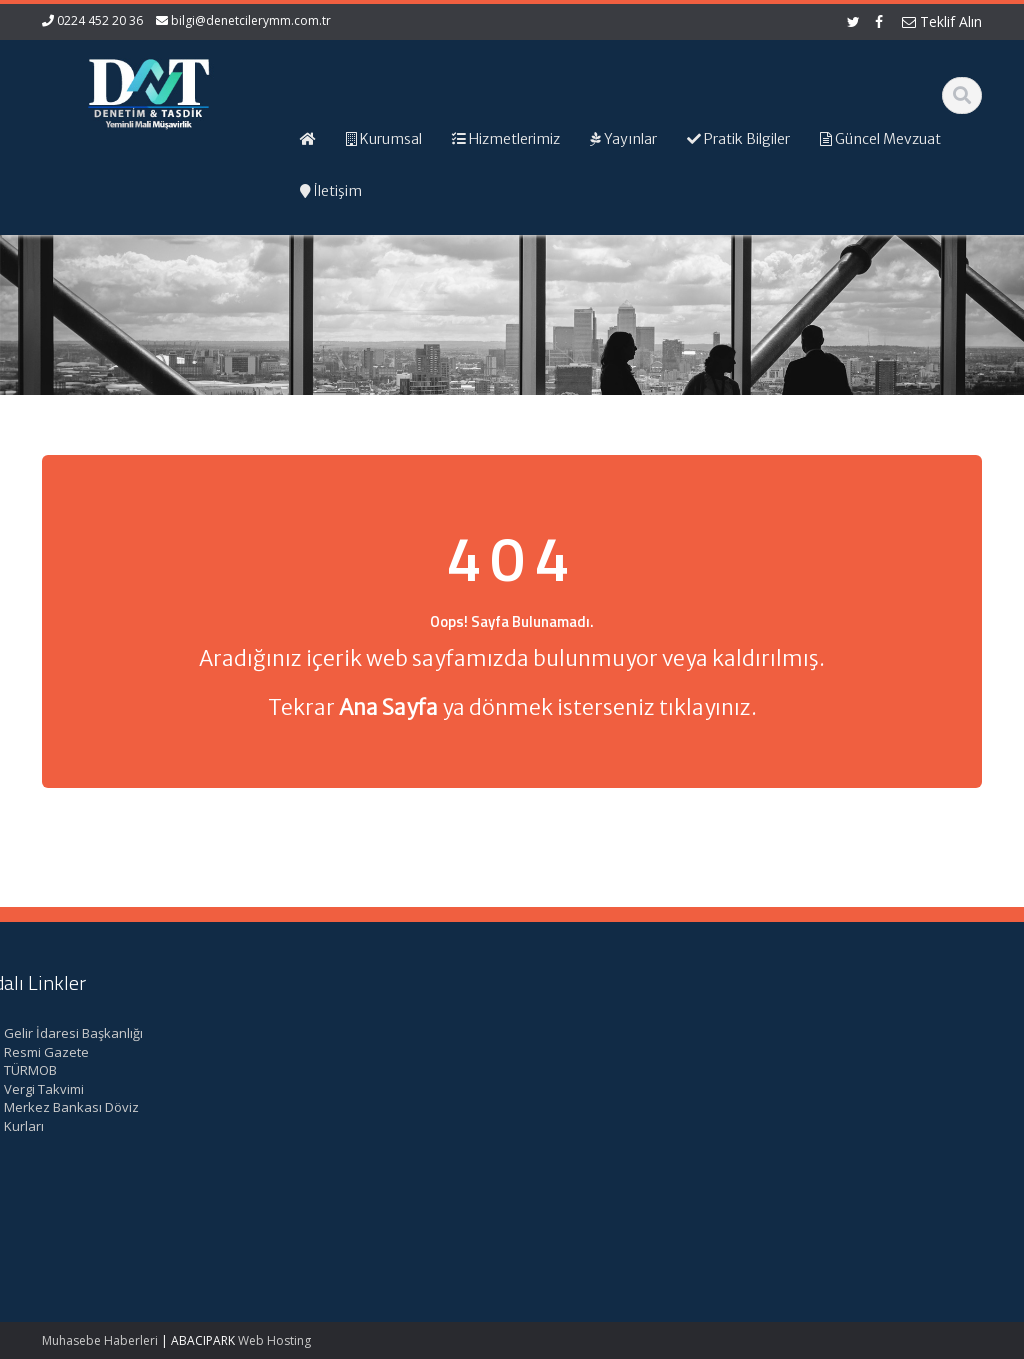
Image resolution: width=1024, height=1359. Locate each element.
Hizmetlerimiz (587, 1070)
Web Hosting (274, 1340)
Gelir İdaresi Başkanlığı (858, 1033)
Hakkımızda (581, 1052)
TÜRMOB (815, 1070)
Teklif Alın (942, 21)
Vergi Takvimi (829, 1089)
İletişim (567, 1107)
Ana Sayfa (577, 1033)
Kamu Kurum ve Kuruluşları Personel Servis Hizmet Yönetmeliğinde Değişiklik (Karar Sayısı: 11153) (118, 1071)
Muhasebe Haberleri (100, 1340)
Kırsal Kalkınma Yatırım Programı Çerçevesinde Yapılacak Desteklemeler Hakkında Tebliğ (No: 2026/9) (111, 1174)
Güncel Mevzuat (595, 1089)
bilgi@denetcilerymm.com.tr (251, 20)
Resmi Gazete (831, 1052)
